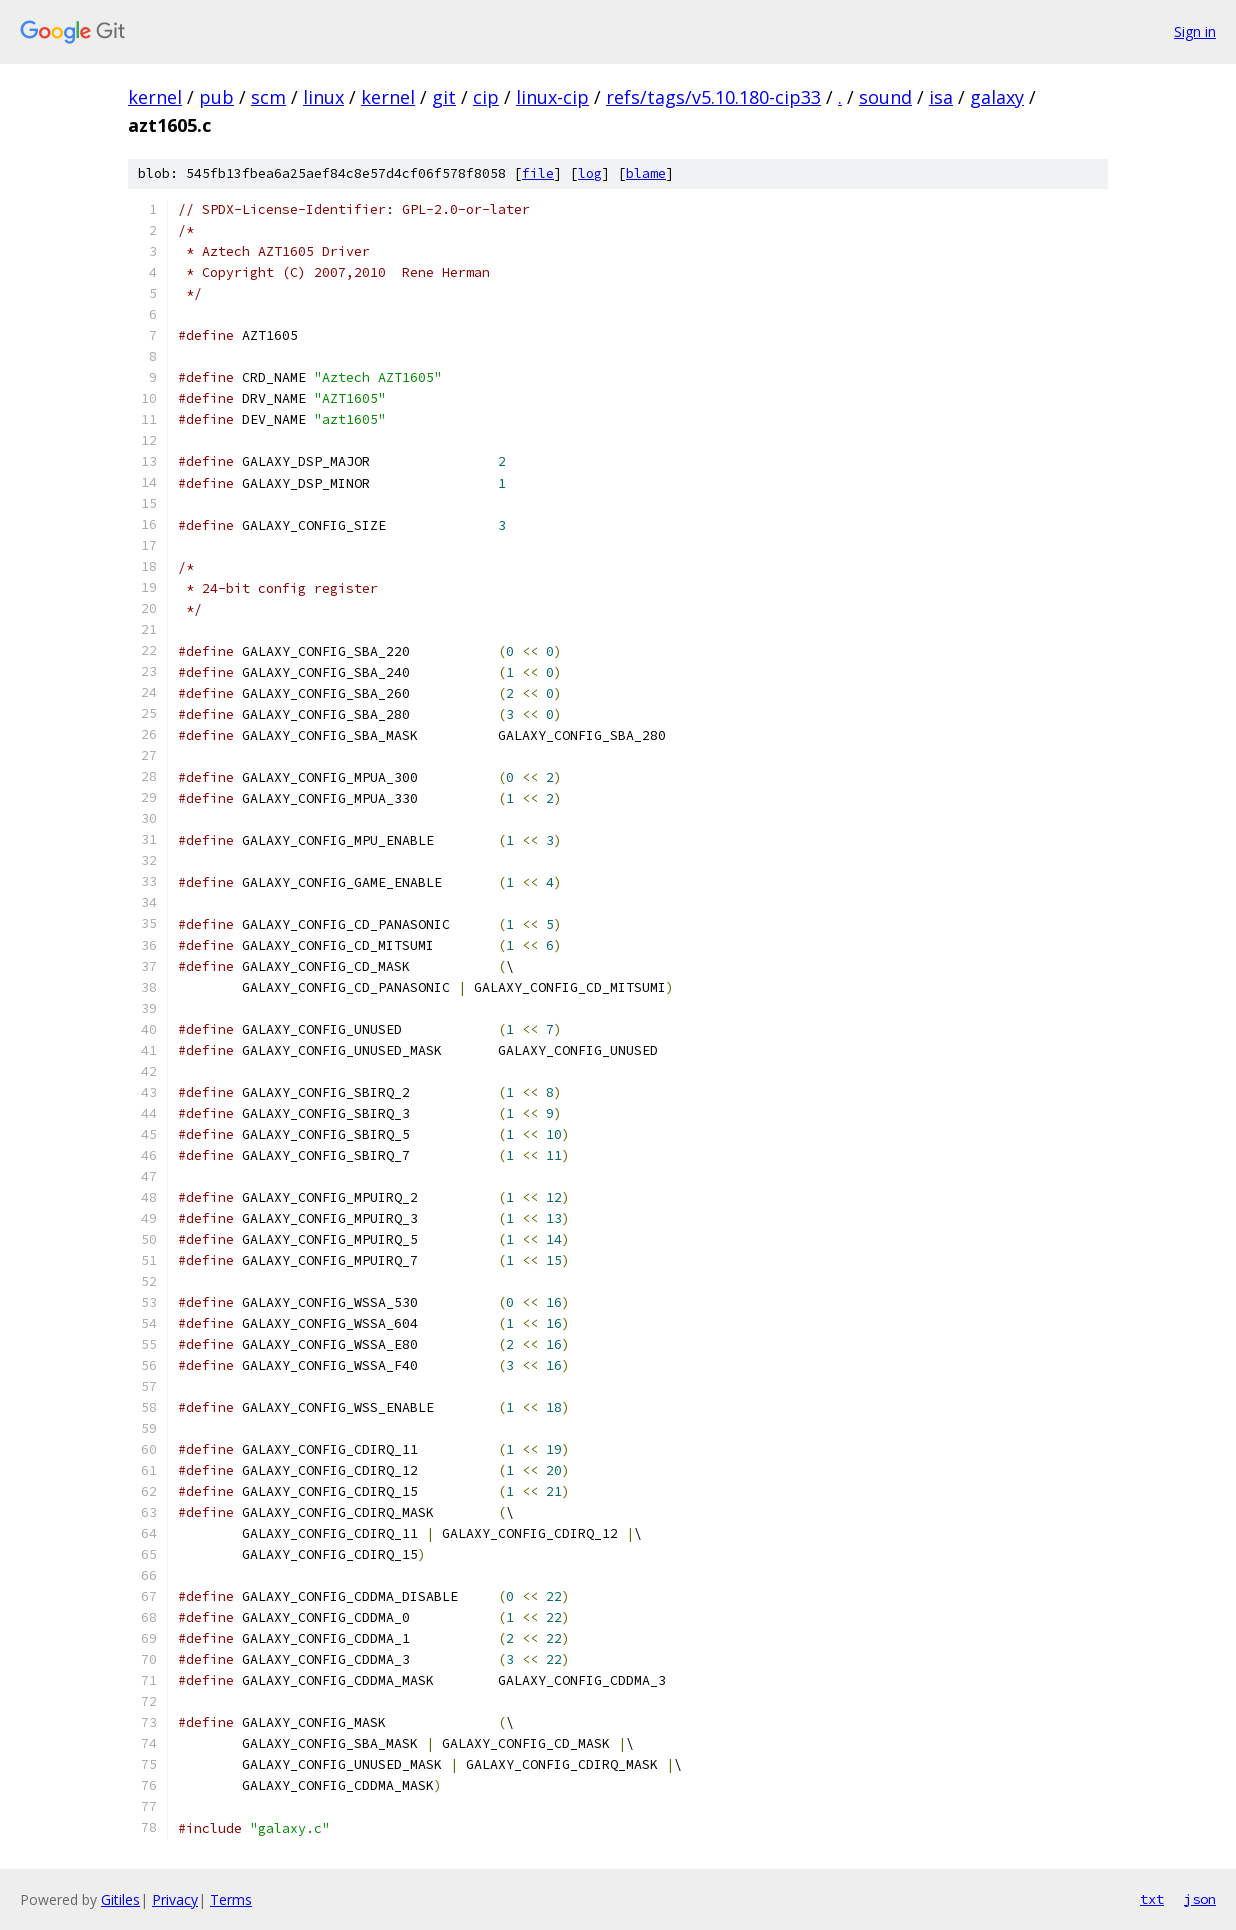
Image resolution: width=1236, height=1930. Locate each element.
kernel (155, 97)
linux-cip (552, 97)
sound (885, 97)
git (444, 97)
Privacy (175, 1899)
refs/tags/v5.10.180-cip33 (713, 97)
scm (268, 97)
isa (941, 97)
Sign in (1195, 31)
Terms (231, 1899)
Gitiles (120, 1899)
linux (323, 97)
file (538, 173)
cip (486, 97)
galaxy (997, 97)
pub (216, 97)
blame (646, 173)
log (590, 173)
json (1200, 1899)
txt (1152, 1899)
